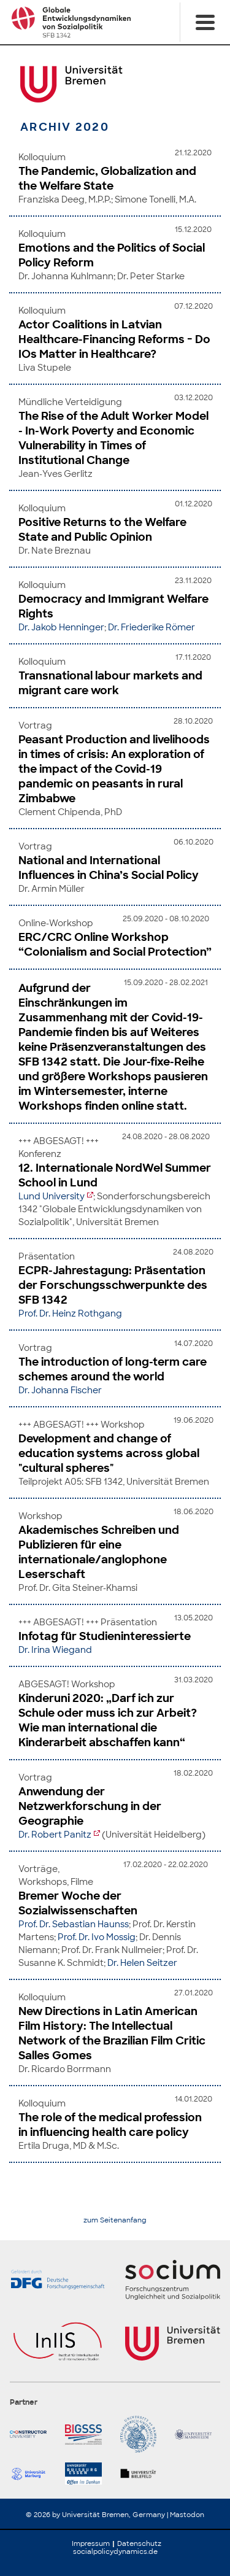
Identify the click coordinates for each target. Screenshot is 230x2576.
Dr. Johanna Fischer (60, 1390)
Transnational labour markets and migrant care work (110, 683)
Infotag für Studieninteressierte (104, 1636)
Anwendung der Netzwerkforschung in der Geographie (89, 1806)
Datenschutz (139, 2543)
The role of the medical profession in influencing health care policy (110, 2125)
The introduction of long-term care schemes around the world (112, 1369)
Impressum (91, 2543)
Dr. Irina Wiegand (55, 1649)
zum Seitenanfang (115, 2220)
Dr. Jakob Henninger (61, 627)
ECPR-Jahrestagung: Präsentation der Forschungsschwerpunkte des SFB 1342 (112, 1285)
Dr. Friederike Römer (151, 627)
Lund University (51, 1196)
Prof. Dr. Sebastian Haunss (73, 1924)
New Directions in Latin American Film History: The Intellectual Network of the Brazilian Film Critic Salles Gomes (111, 2033)
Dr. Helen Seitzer (142, 1962)
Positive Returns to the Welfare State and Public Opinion (102, 529)
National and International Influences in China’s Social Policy (108, 868)
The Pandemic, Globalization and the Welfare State (107, 178)
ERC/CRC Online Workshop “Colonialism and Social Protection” (115, 944)
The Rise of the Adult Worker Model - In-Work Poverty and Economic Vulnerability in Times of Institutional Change (113, 438)
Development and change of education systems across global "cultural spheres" (108, 1453)
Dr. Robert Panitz (54, 1834)
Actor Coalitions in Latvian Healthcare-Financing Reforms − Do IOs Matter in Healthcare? (114, 339)
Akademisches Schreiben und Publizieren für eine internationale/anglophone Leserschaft (98, 1552)
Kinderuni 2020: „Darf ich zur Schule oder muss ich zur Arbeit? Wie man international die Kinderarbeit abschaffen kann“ (107, 1720)
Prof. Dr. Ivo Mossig (97, 1937)
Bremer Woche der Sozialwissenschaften (77, 1903)
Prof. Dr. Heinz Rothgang (70, 1313)
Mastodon (187, 2514)
